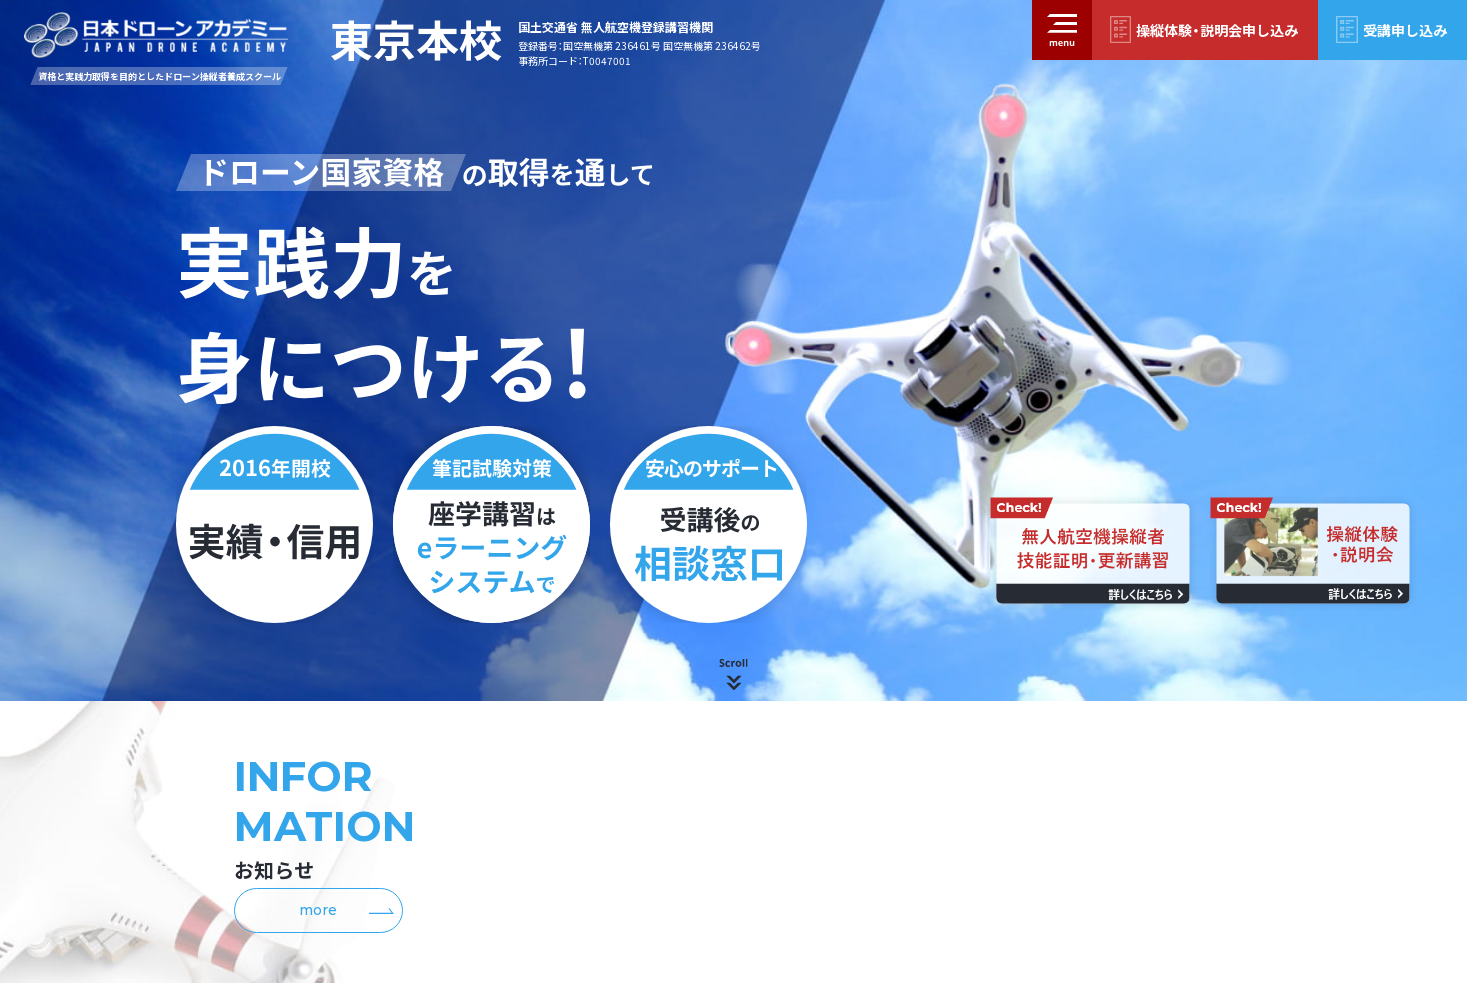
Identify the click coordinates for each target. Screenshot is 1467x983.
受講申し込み (1405, 30)
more (346, 910)
